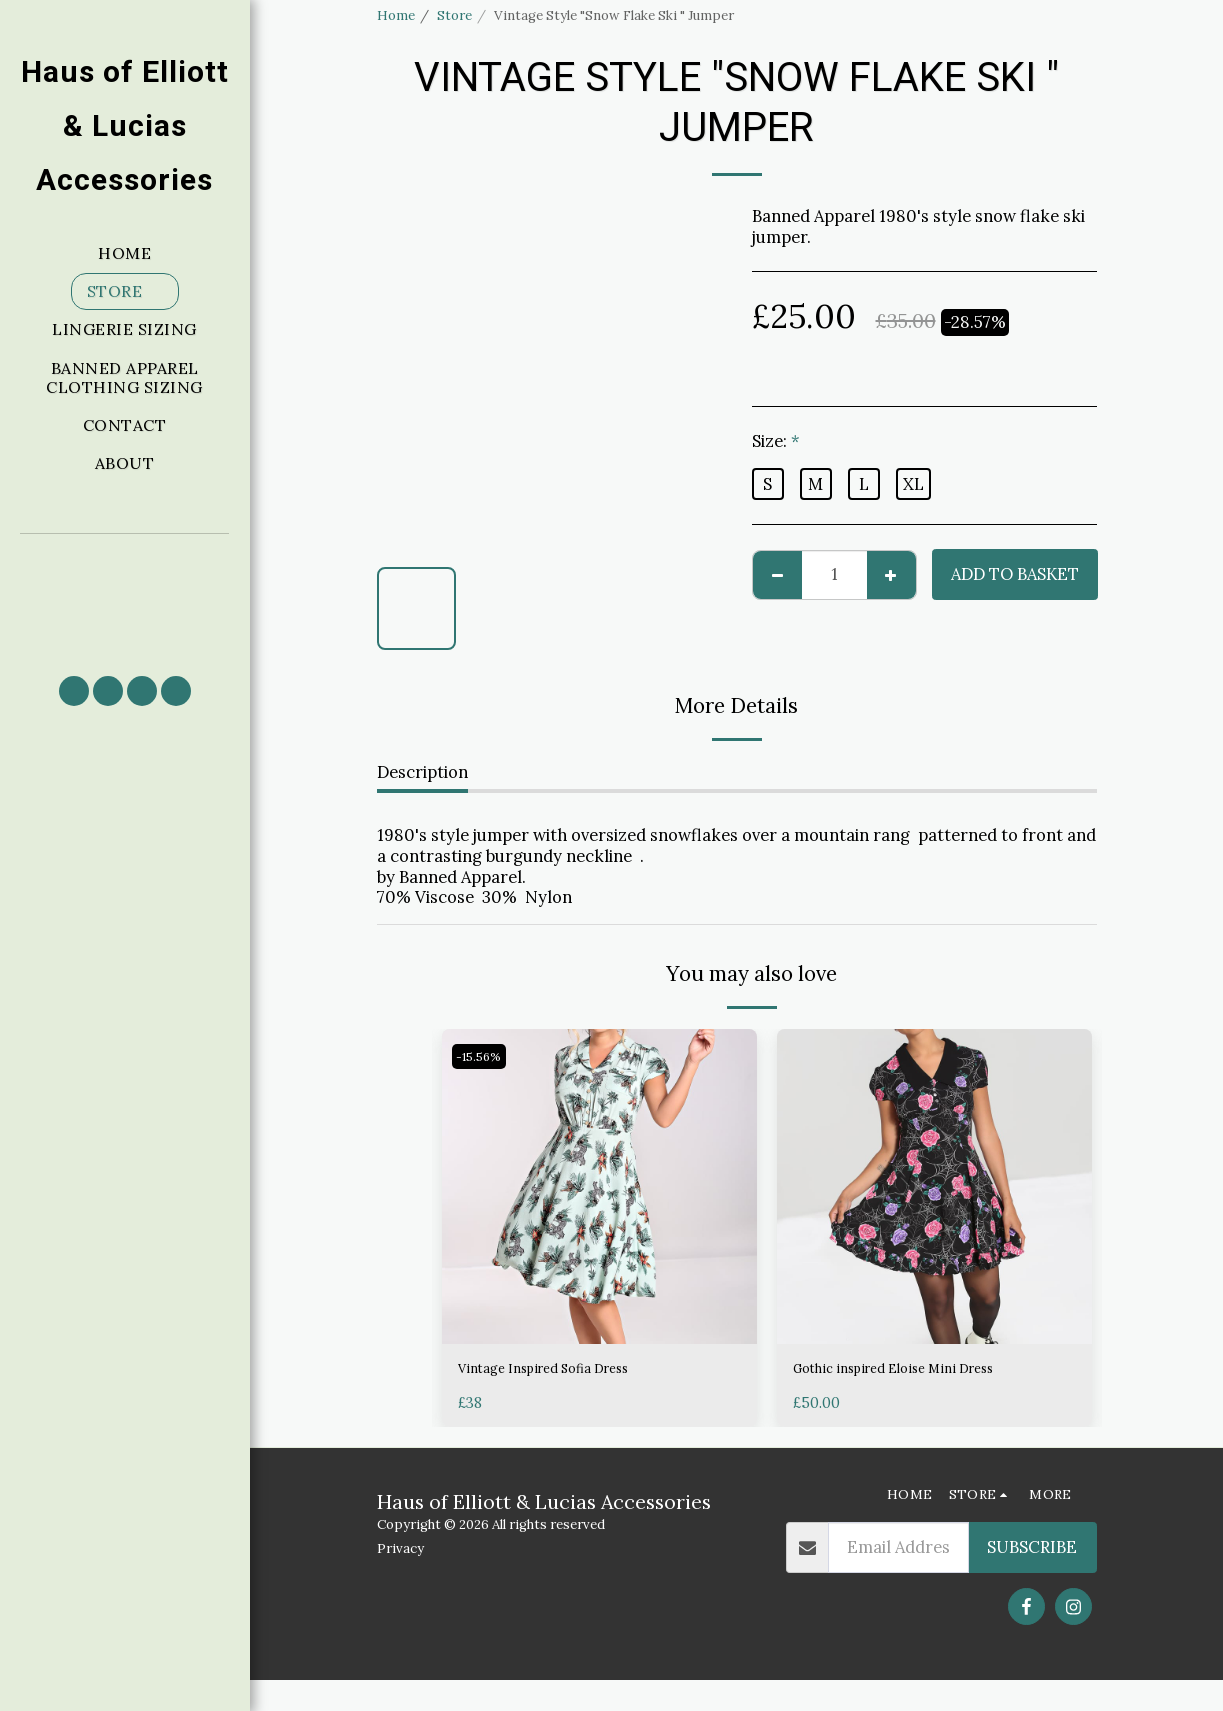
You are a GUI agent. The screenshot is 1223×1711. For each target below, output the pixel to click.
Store (454, 15)
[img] (599, 1186)
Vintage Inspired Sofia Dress (568, 1372)
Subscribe (1032, 1578)
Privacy (400, 1579)
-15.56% (484, 1056)
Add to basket (1015, 574)
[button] (125, 595)
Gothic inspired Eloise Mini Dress (921, 1372)
